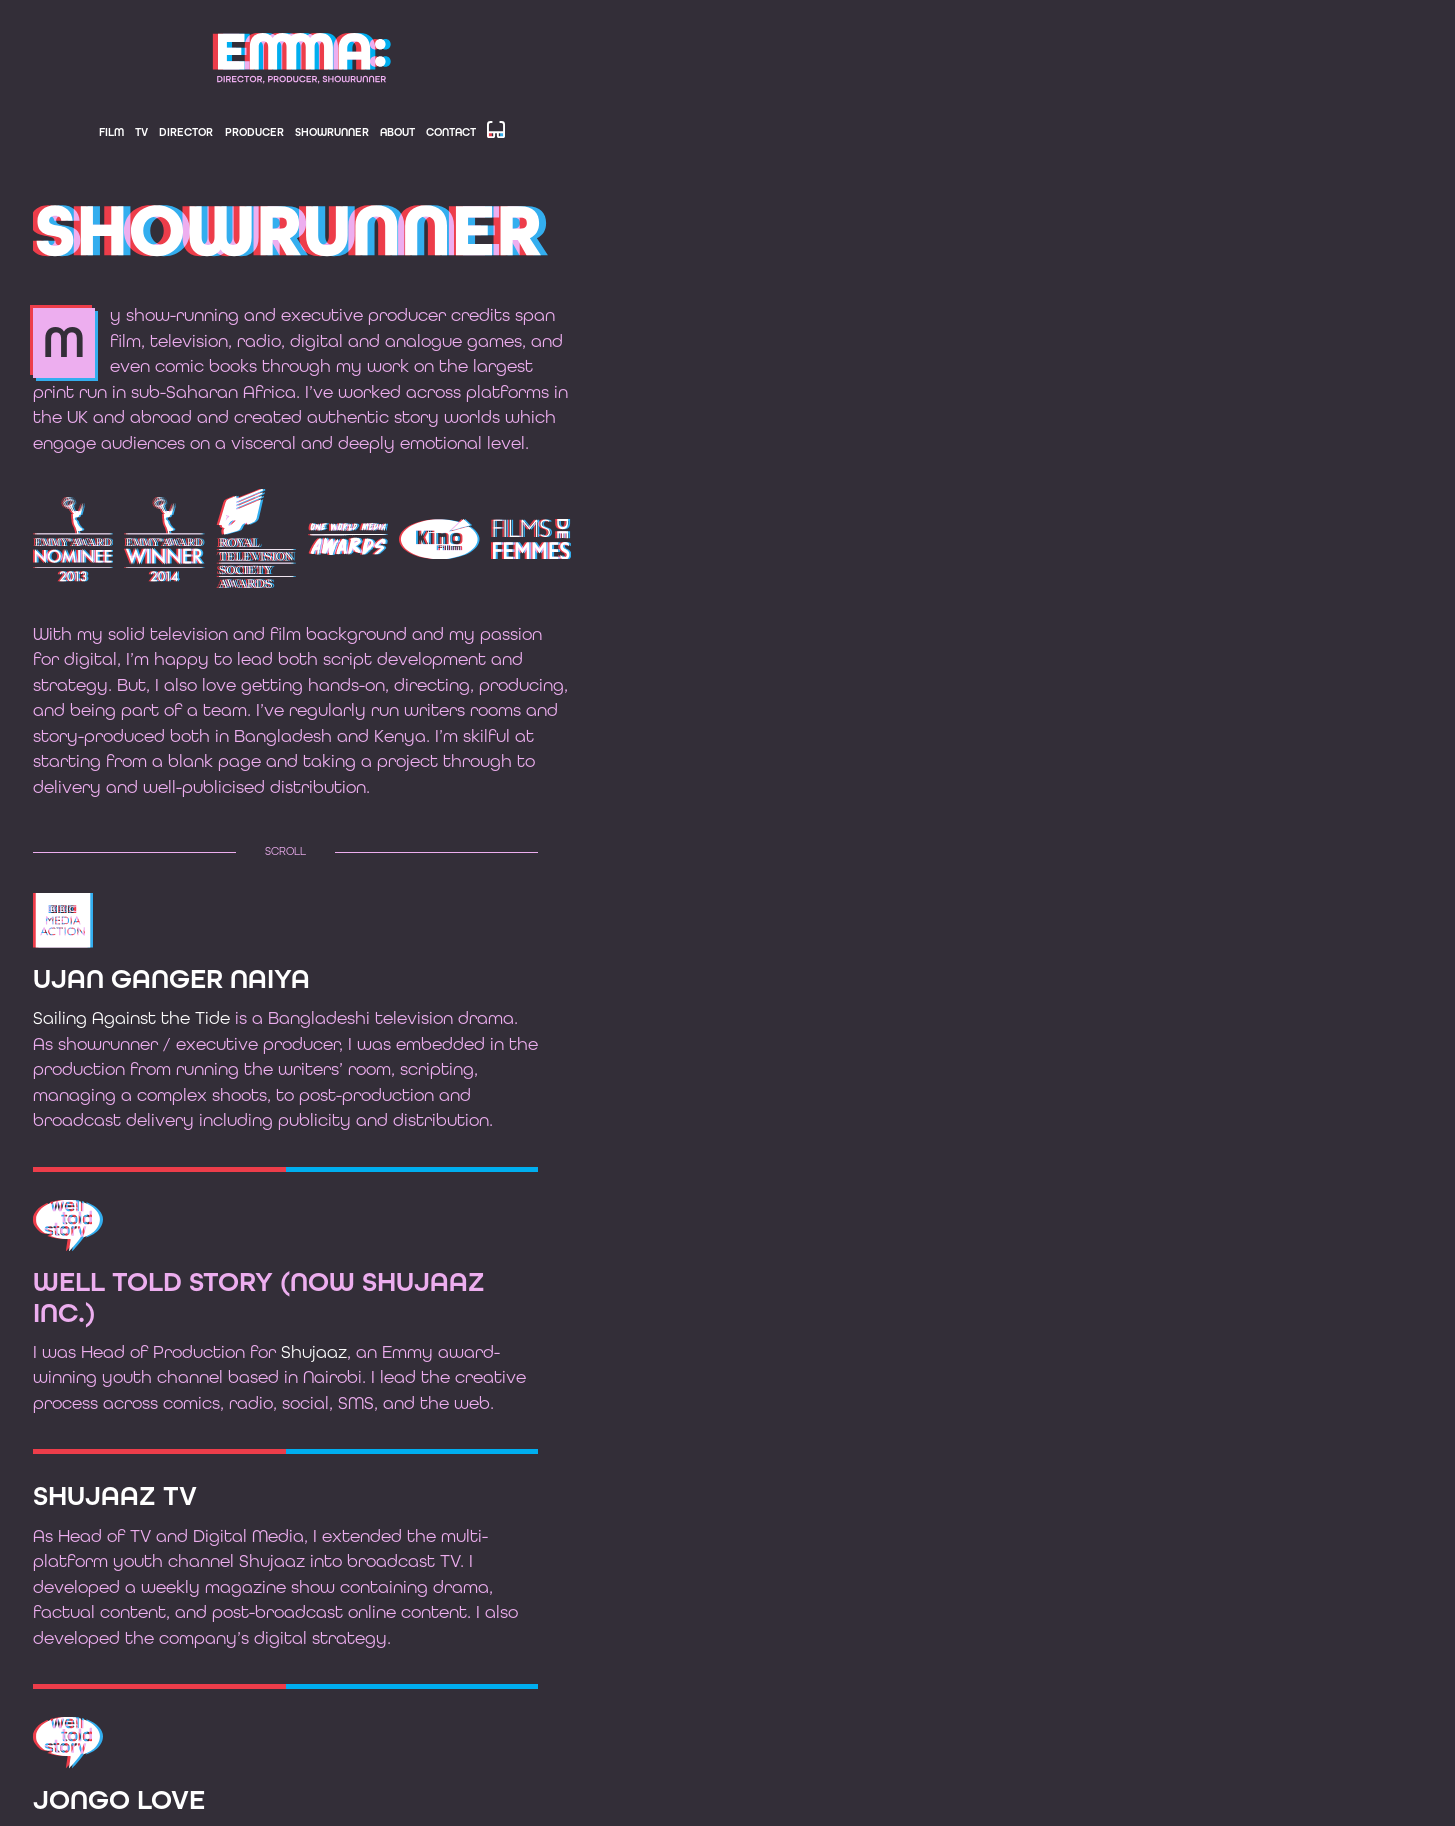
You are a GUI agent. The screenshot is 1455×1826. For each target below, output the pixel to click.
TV (141, 132)
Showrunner (332, 132)
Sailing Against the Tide (131, 1018)
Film (111, 132)
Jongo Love (119, 1801)
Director (186, 132)
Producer (254, 132)
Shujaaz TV (115, 1497)
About (397, 132)
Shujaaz (314, 1352)
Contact (451, 132)
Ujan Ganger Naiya (171, 980)
